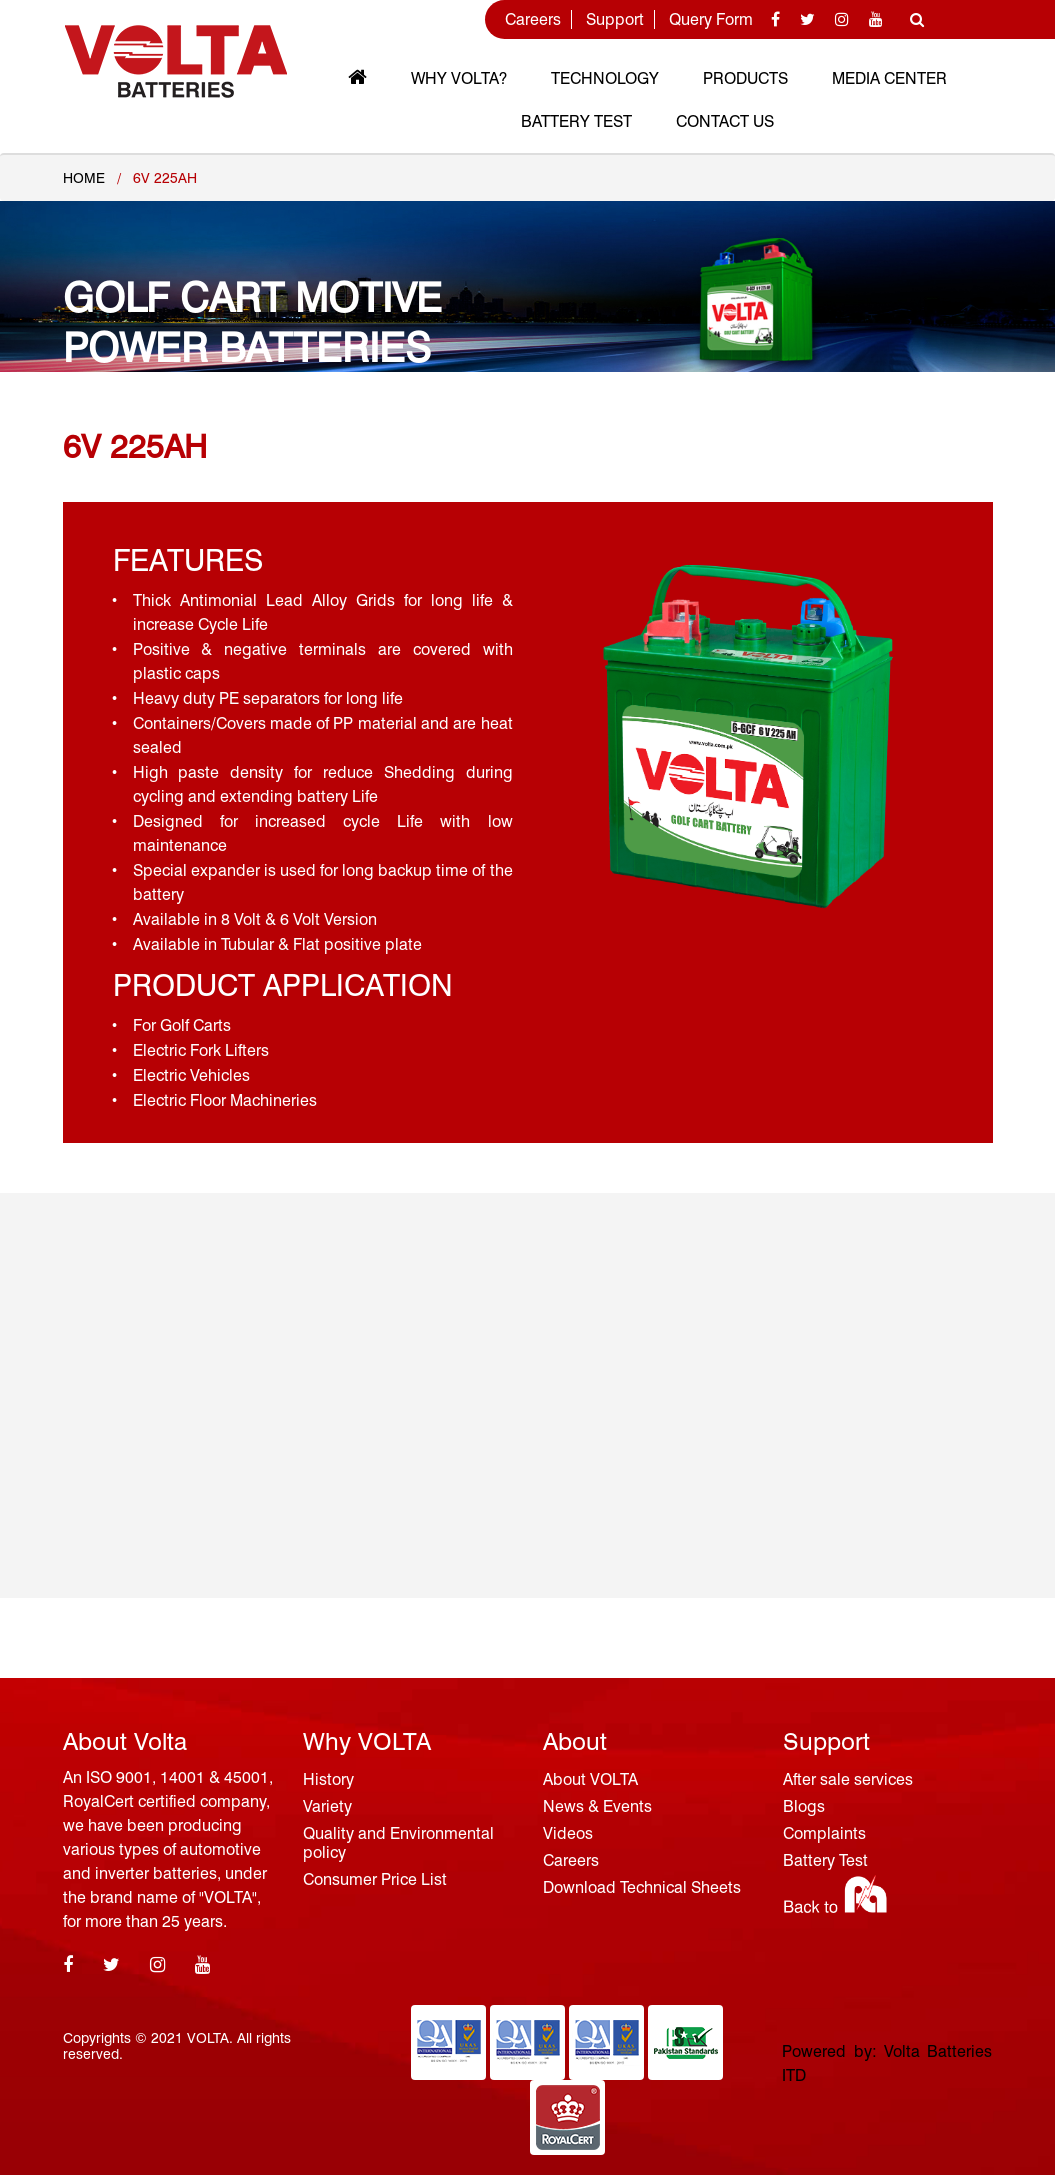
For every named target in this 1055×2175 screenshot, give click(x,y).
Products (745, 78)
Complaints (824, 1833)
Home (84, 178)
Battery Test (576, 121)
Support (615, 19)
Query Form (711, 19)
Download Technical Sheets (642, 1887)
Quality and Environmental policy (398, 1843)
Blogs (804, 1806)
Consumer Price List (375, 1879)
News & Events (597, 1806)
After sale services (848, 1779)
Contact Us (725, 121)
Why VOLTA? (459, 78)
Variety (327, 1806)
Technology (605, 78)
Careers (533, 19)
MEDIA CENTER (889, 78)
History (328, 1779)
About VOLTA (590, 1779)
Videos (568, 1833)
